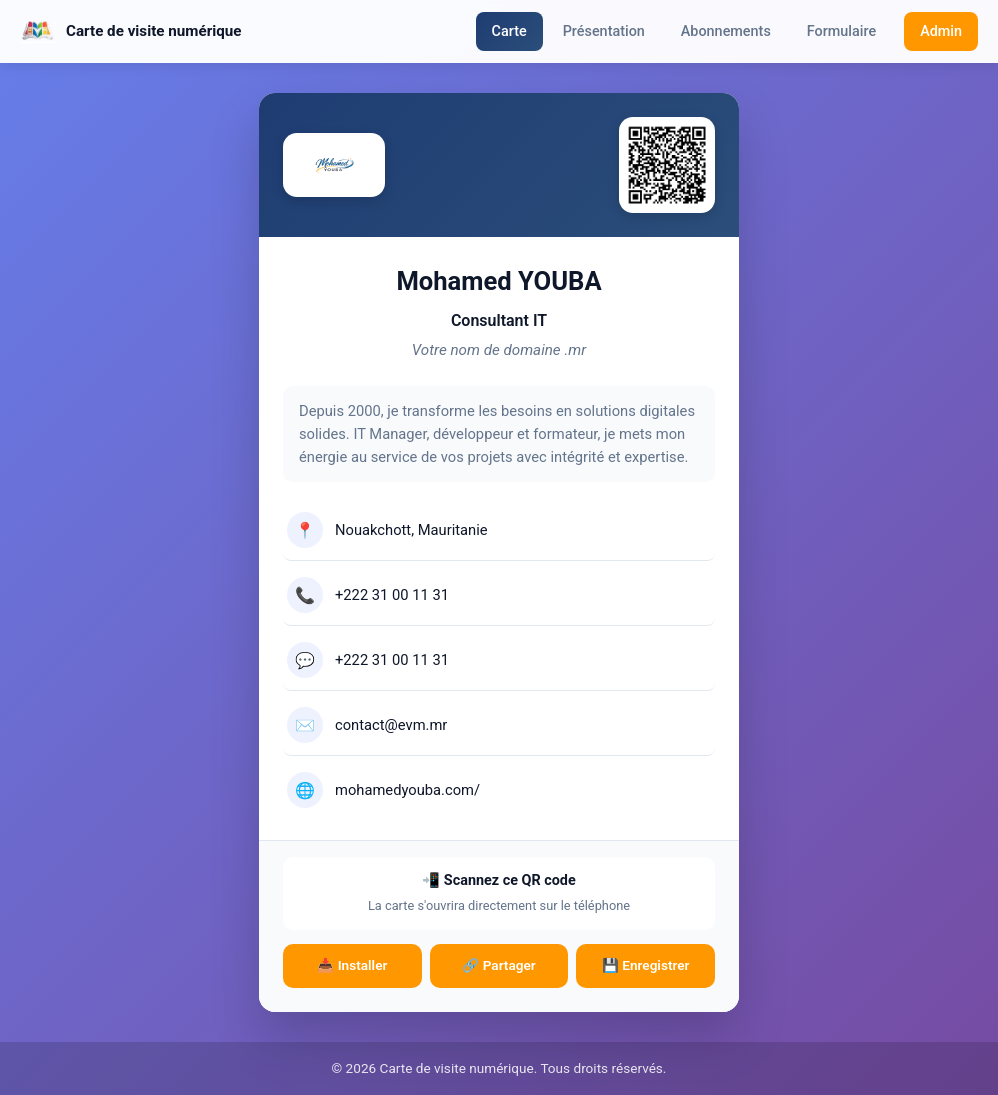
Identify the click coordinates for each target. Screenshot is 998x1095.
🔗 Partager (498, 965)
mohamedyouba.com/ (407, 790)
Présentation (604, 31)
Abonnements (726, 31)
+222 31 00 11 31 (392, 595)
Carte (509, 31)
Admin (941, 31)
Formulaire (841, 31)
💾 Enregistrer (646, 965)
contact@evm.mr (391, 725)
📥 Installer (352, 965)
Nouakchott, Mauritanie (411, 530)
